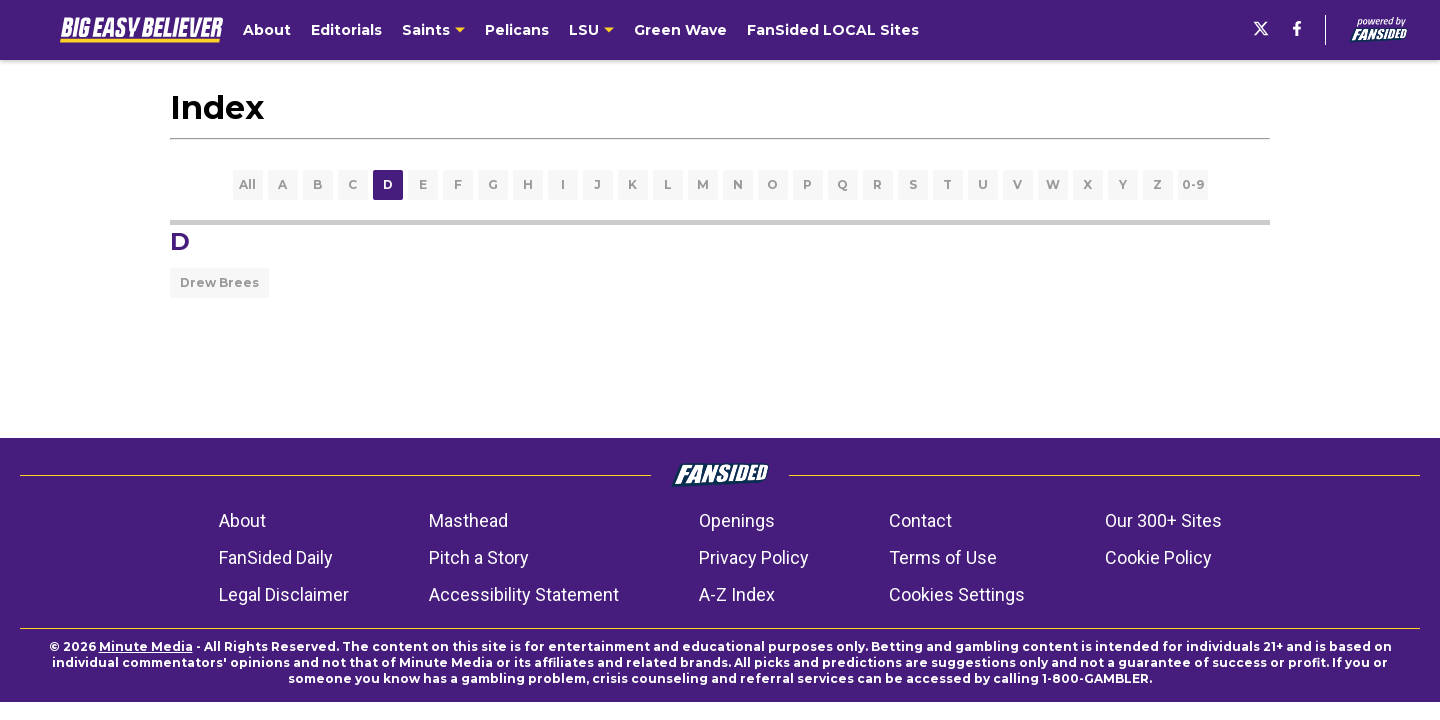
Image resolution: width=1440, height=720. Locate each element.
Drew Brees (219, 282)
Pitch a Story (479, 557)
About (242, 520)
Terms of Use (943, 557)
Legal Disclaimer (284, 594)
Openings (737, 520)
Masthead (468, 520)
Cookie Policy (1158, 557)
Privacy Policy (754, 557)
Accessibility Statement (524, 594)
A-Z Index (737, 594)
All (247, 184)
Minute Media (146, 646)
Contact (920, 520)
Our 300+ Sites (1163, 520)
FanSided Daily (276, 557)
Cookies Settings (957, 594)
